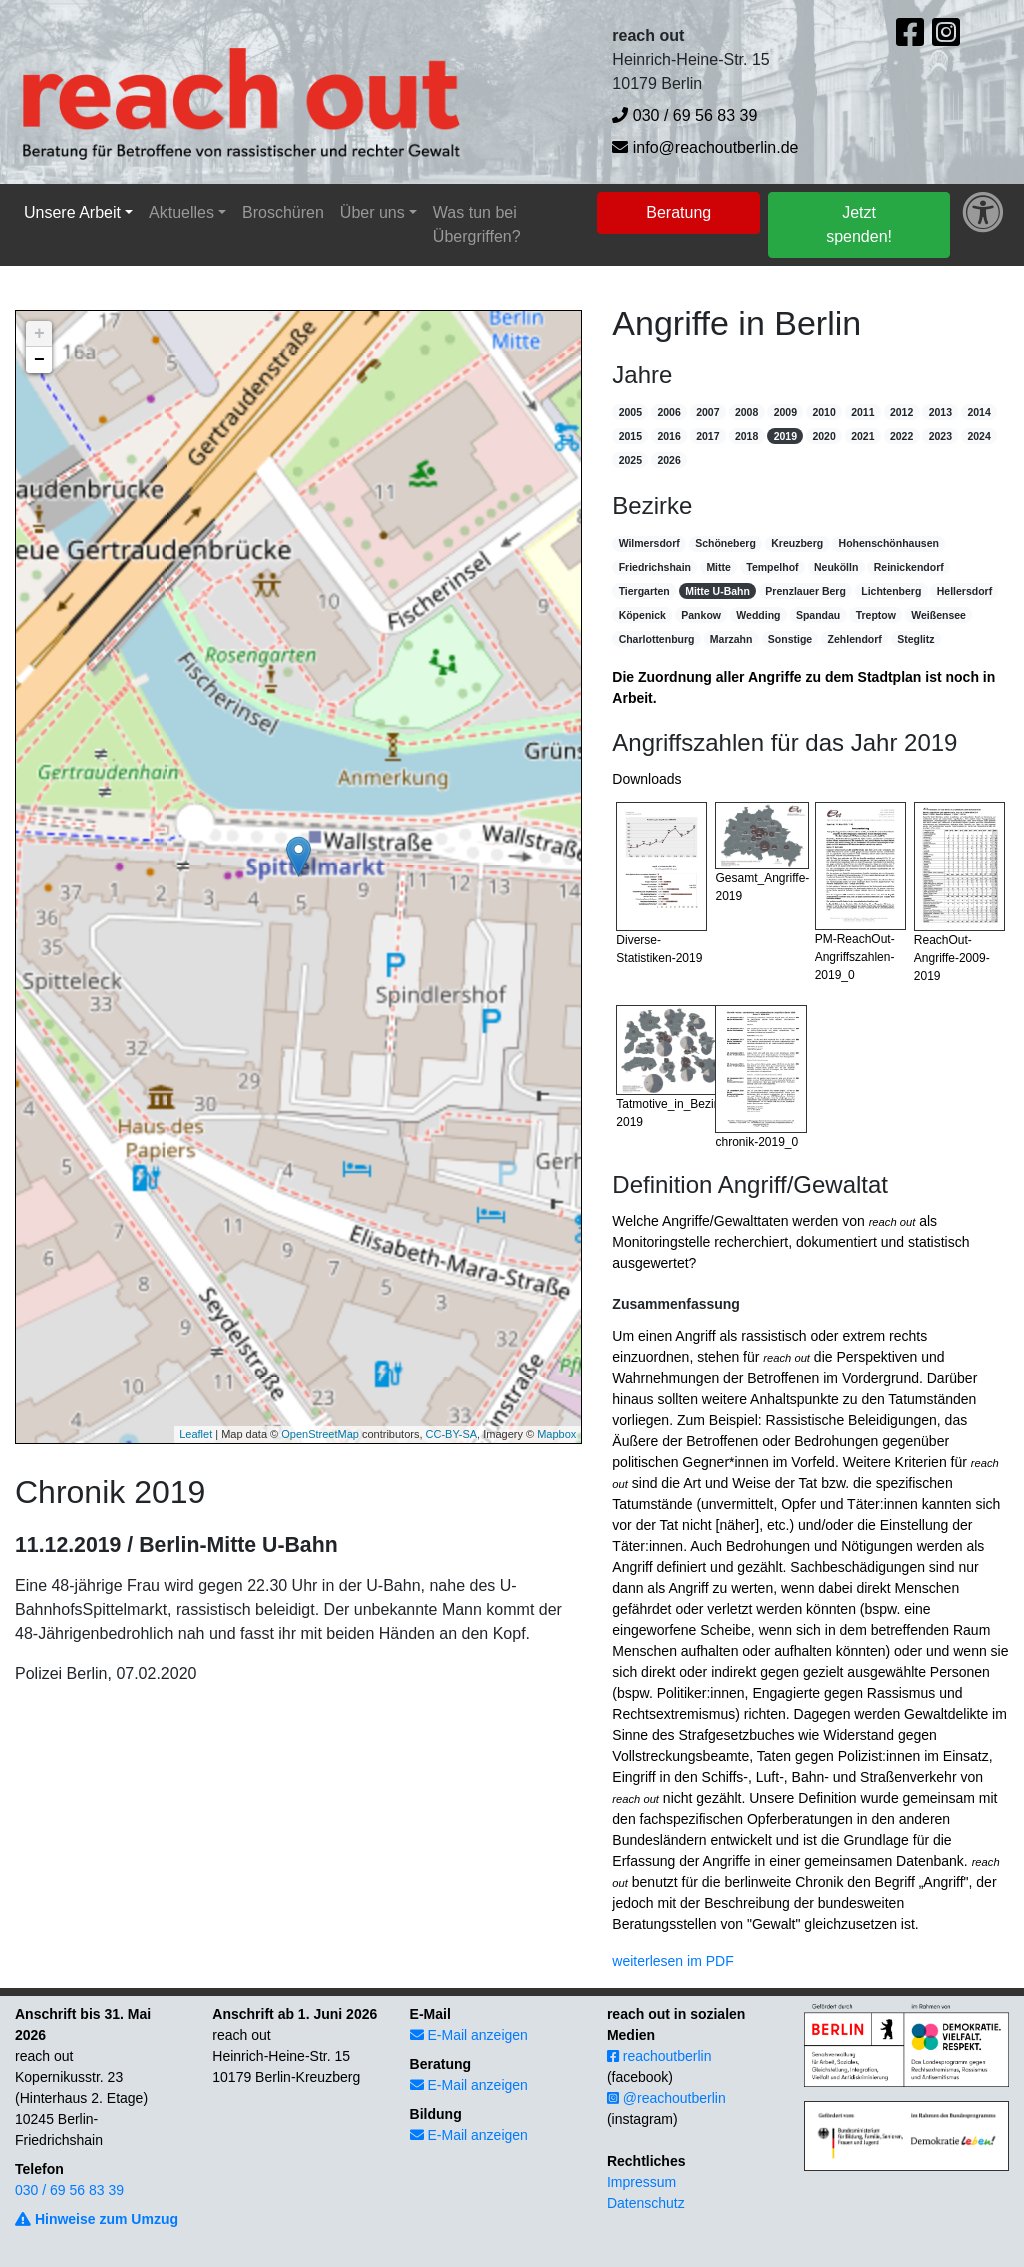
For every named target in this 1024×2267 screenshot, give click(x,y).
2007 (707, 412)
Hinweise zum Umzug (96, 2219)
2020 (823, 436)
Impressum (641, 2182)
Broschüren (283, 212)
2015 (630, 436)
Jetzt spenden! (859, 224)
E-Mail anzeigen (469, 2035)
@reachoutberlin (666, 2098)
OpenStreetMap (320, 1434)
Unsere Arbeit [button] (72, 212)
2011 (862, 412)
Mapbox (556, 1434)
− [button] (39, 360)
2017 (707, 436)
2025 (630, 460)
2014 (978, 412)
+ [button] (39, 334)
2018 (746, 436)
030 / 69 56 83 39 (684, 115)
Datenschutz (646, 2203)
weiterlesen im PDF (672, 1961)
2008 (746, 412)
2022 (901, 436)
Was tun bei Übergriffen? (477, 224)
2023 (940, 436)
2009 (785, 412)
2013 (940, 412)
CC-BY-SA (452, 1434)
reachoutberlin (659, 2056)
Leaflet (195, 1434)
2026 (668, 460)
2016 (668, 436)
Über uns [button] (372, 212)
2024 (978, 436)
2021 (862, 436)
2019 (785, 436)
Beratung (678, 212)
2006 (668, 412)
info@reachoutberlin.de (705, 147)
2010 (823, 412)
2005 (630, 412)
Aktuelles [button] (181, 212)
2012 (901, 412)
